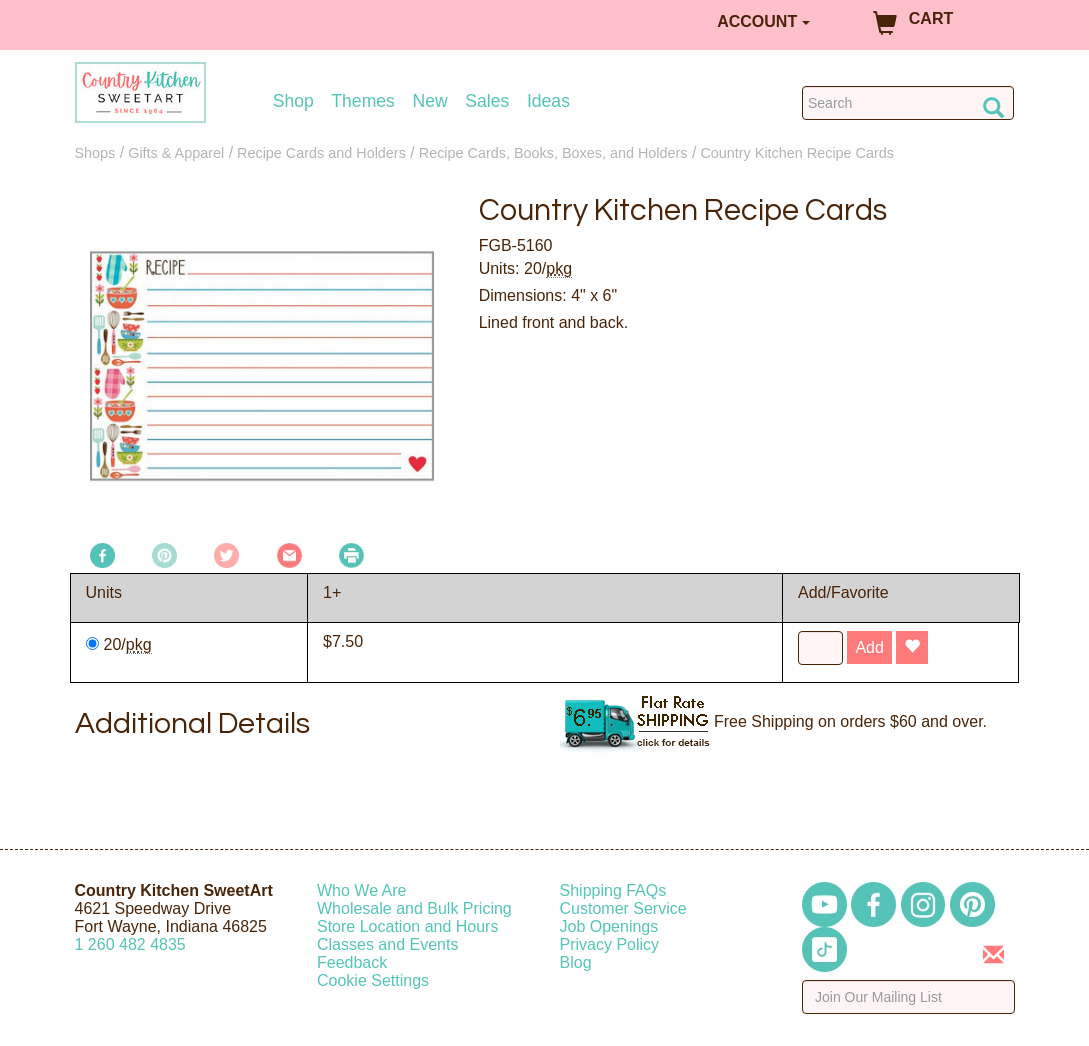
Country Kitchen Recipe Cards (797, 153)
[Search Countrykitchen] (908, 103)
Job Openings (609, 926)
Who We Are (362, 890)
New (429, 101)
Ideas (548, 101)
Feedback (352, 962)
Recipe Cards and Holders (321, 153)
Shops (95, 153)
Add (869, 647)
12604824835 (130, 944)
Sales (487, 101)
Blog (576, 962)
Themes (363, 101)
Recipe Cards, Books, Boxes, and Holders (553, 153)
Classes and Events (387, 944)
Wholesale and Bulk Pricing (414, 908)
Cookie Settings (373, 980)
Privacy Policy (610, 944)
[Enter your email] (908, 997)
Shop (293, 101)
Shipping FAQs (613, 890)
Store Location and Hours (407, 926)
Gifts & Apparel (176, 153)
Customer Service (623, 908)
